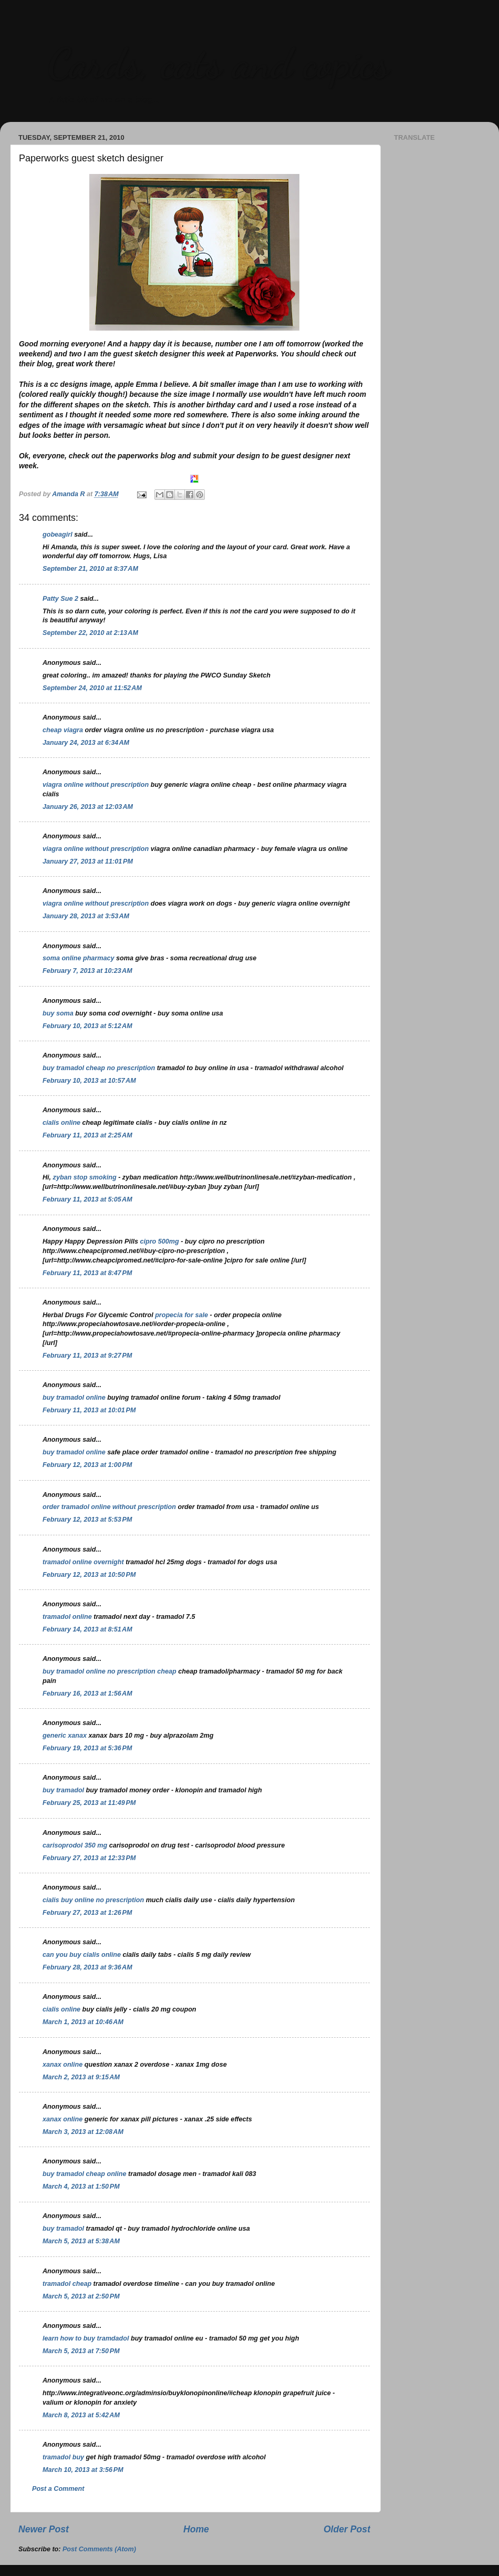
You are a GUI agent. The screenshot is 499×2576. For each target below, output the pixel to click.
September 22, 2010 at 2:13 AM (90, 633)
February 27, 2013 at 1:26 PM (87, 1912)
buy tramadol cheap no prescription (99, 1068)
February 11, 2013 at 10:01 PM (89, 1410)
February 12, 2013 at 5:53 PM (87, 1519)
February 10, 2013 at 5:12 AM (87, 1026)
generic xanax (65, 1735)
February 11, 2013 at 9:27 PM (87, 1355)
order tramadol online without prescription (109, 1507)
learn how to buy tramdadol (86, 2338)
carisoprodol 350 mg (75, 1845)
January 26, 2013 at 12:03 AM (88, 806)
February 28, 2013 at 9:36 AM (87, 1967)
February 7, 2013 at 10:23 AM (87, 970)
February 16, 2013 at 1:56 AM (87, 1693)
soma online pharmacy (78, 958)
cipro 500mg (160, 1241)
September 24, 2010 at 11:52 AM (92, 688)
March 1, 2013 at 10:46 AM (83, 2022)
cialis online (61, 1122)
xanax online (62, 2064)
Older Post (347, 2529)
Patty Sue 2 (60, 598)
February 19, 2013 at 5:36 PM (87, 1748)
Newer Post (43, 2529)
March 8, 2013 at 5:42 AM (81, 2415)
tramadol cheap (67, 2283)
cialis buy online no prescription (93, 1900)
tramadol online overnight (83, 1562)
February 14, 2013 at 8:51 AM (87, 1629)
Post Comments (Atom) (99, 2549)
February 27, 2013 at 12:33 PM (89, 1858)
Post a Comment (58, 2488)
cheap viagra (63, 730)
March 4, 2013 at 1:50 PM (81, 2186)
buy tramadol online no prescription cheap (109, 1671)
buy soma (58, 1013)
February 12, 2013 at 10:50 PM (89, 1574)
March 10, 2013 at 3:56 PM (83, 2470)
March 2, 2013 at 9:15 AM (81, 2077)
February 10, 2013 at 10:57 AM (89, 1080)
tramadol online (67, 1616)
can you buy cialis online (82, 1954)
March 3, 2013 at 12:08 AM (83, 2132)
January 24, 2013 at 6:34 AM (86, 742)
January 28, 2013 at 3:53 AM (86, 916)
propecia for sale (182, 1315)
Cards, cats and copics (218, 63)
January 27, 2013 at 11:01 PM (88, 861)
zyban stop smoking (86, 1177)
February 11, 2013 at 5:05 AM (87, 1199)
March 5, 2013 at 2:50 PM (81, 2296)
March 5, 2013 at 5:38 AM (81, 2241)
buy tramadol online (74, 1397)
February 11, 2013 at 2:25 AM (87, 1135)
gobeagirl (57, 534)
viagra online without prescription (96, 784)
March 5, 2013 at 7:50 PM (81, 2351)
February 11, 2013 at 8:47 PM (87, 1273)
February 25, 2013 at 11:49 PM (89, 1803)
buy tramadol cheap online (85, 2174)
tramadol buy (63, 2457)
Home (196, 2529)
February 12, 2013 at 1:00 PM (87, 1465)
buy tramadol (63, 1790)
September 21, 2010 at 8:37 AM (90, 568)
